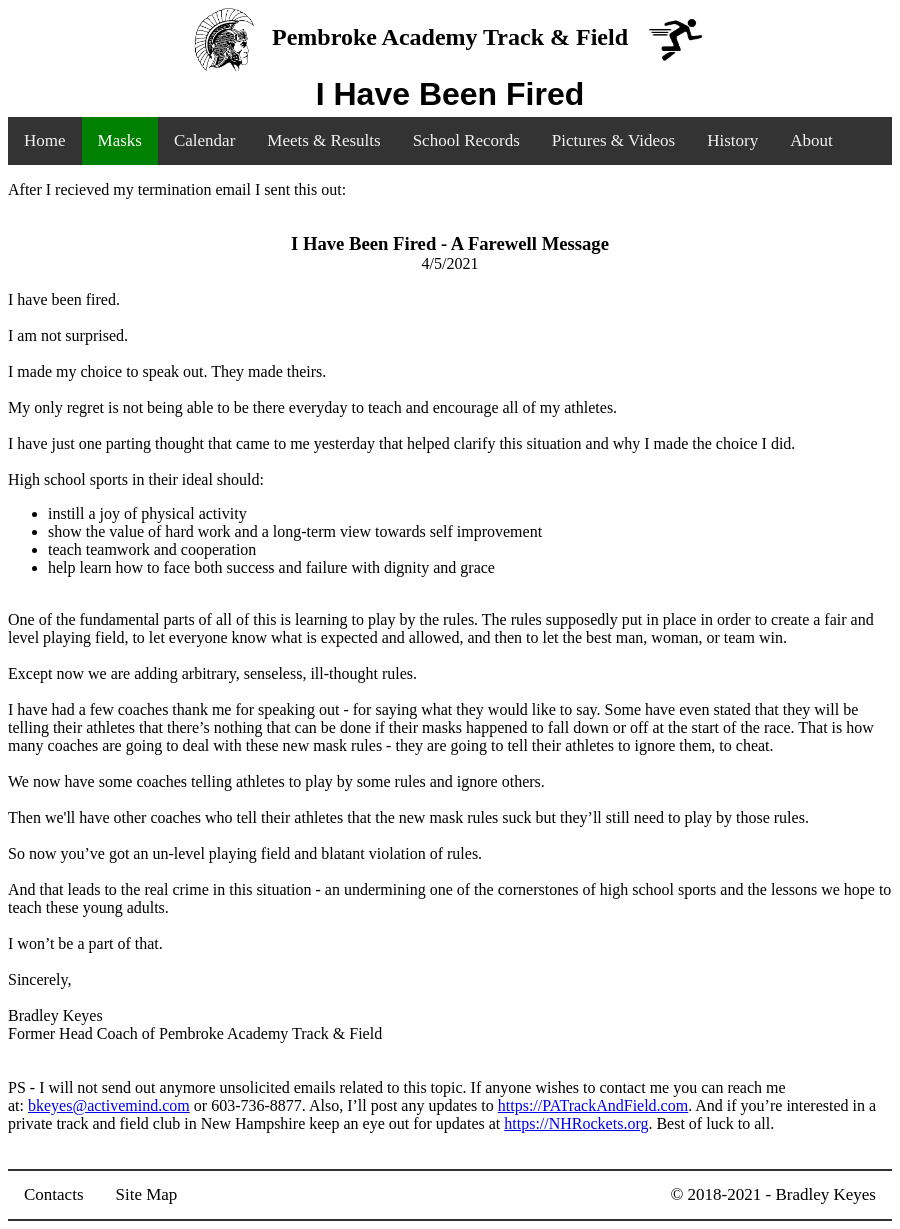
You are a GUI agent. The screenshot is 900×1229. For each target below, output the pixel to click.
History (732, 140)
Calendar (204, 140)
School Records (466, 140)
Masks (120, 140)
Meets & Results (323, 140)
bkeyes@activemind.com (109, 1105)
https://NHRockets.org (576, 1123)
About (811, 140)
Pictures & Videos (613, 140)
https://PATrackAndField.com (593, 1105)
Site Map (147, 1194)
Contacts (54, 1194)
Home (45, 140)
